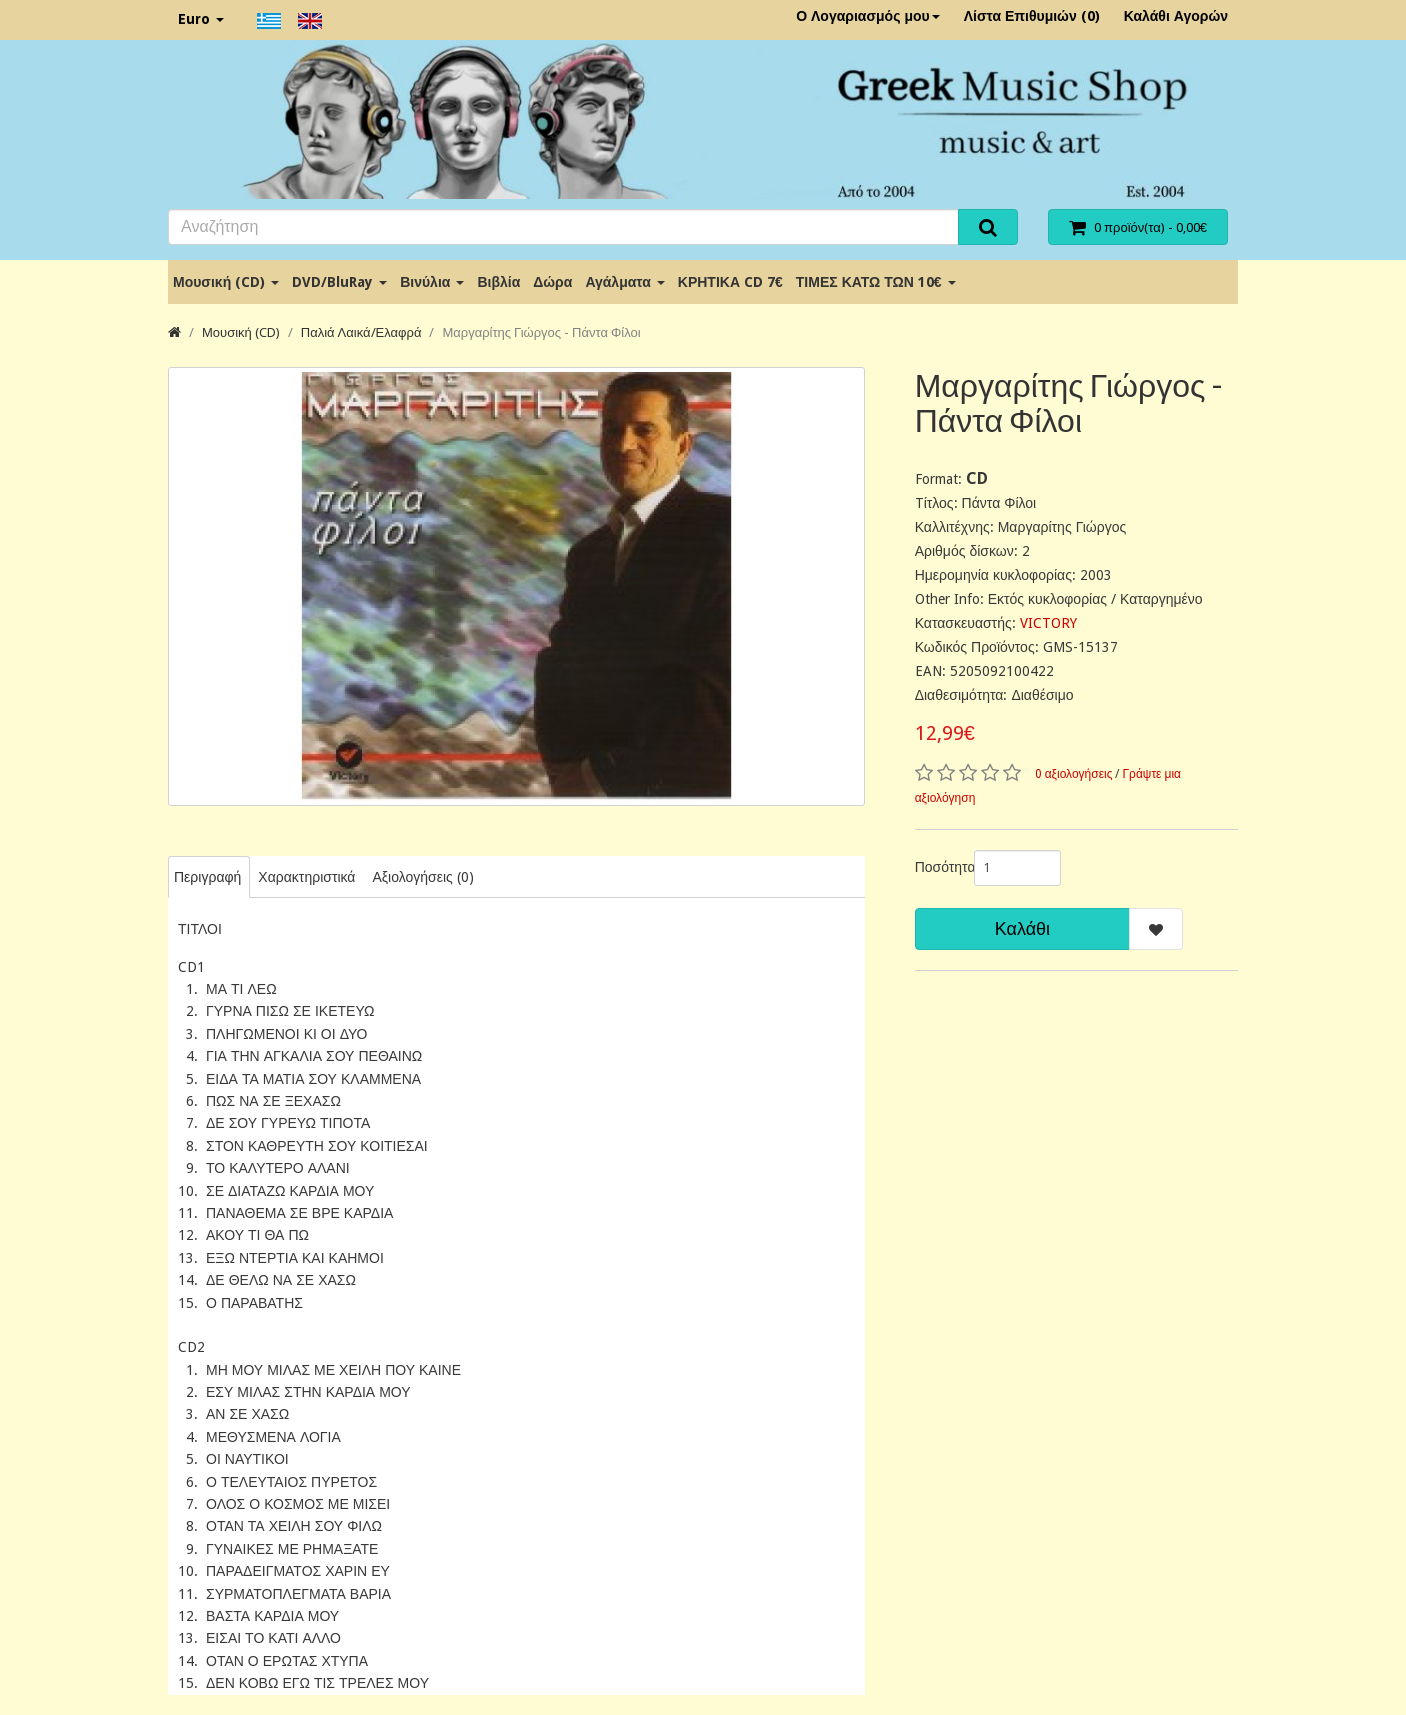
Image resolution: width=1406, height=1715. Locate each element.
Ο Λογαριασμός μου (868, 16)
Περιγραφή (207, 877)
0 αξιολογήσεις (1074, 774)
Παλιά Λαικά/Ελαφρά (361, 332)
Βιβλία (498, 282)
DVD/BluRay (339, 282)
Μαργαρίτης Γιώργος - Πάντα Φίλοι (541, 332)
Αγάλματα (624, 282)
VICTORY (1048, 623)
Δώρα (552, 282)
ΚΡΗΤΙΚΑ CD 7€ (730, 282)
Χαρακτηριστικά (306, 877)
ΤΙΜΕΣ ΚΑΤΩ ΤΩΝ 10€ (876, 282)
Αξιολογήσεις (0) (422, 877)
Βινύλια (432, 282)
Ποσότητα (937, 867)
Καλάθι (1022, 928)
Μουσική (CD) (226, 282)
